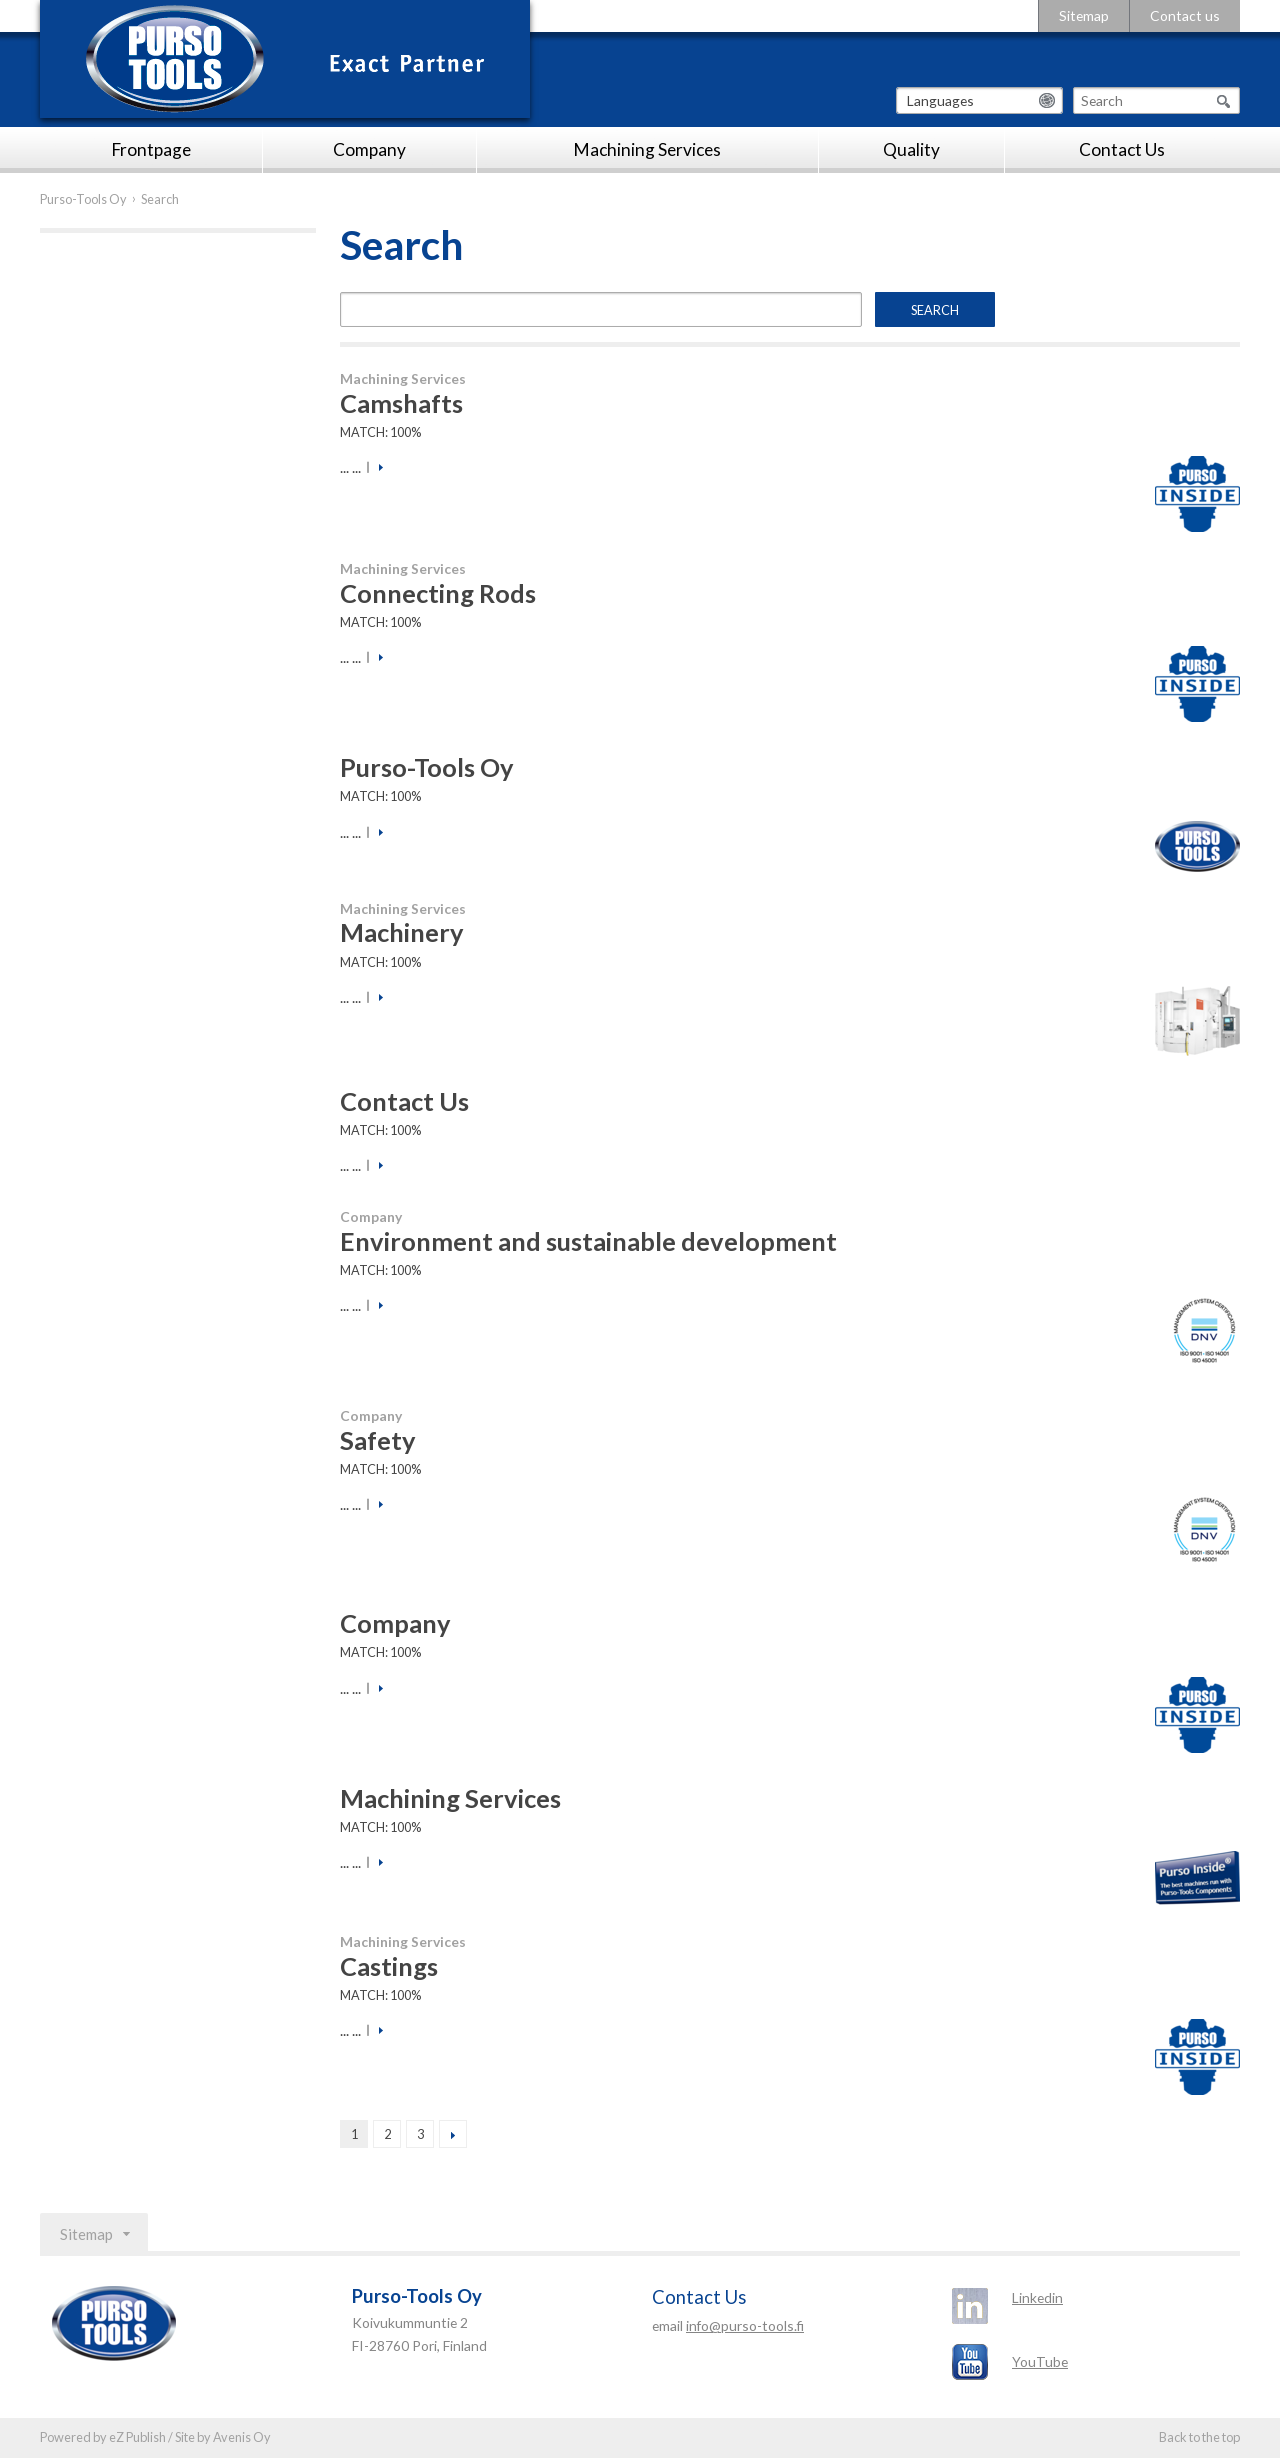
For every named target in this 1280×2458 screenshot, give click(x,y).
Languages (940, 100)
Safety (378, 1440)
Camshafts (401, 403)
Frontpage (151, 149)
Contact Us (1122, 149)
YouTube (1040, 2361)
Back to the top (1199, 2437)
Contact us (1185, 15)
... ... (350, 467)
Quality (911, 149)
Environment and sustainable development (588, 1241)
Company (369, 149)
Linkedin (1037, 2297)
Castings (389, 1966)
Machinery (402, 932)
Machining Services (647, 149)
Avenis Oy (242, 2437)
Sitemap (1084, 15)
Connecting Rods (438, 593)
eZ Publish (137, 2437)
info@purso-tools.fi (745, 2325)
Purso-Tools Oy (83, 199)
